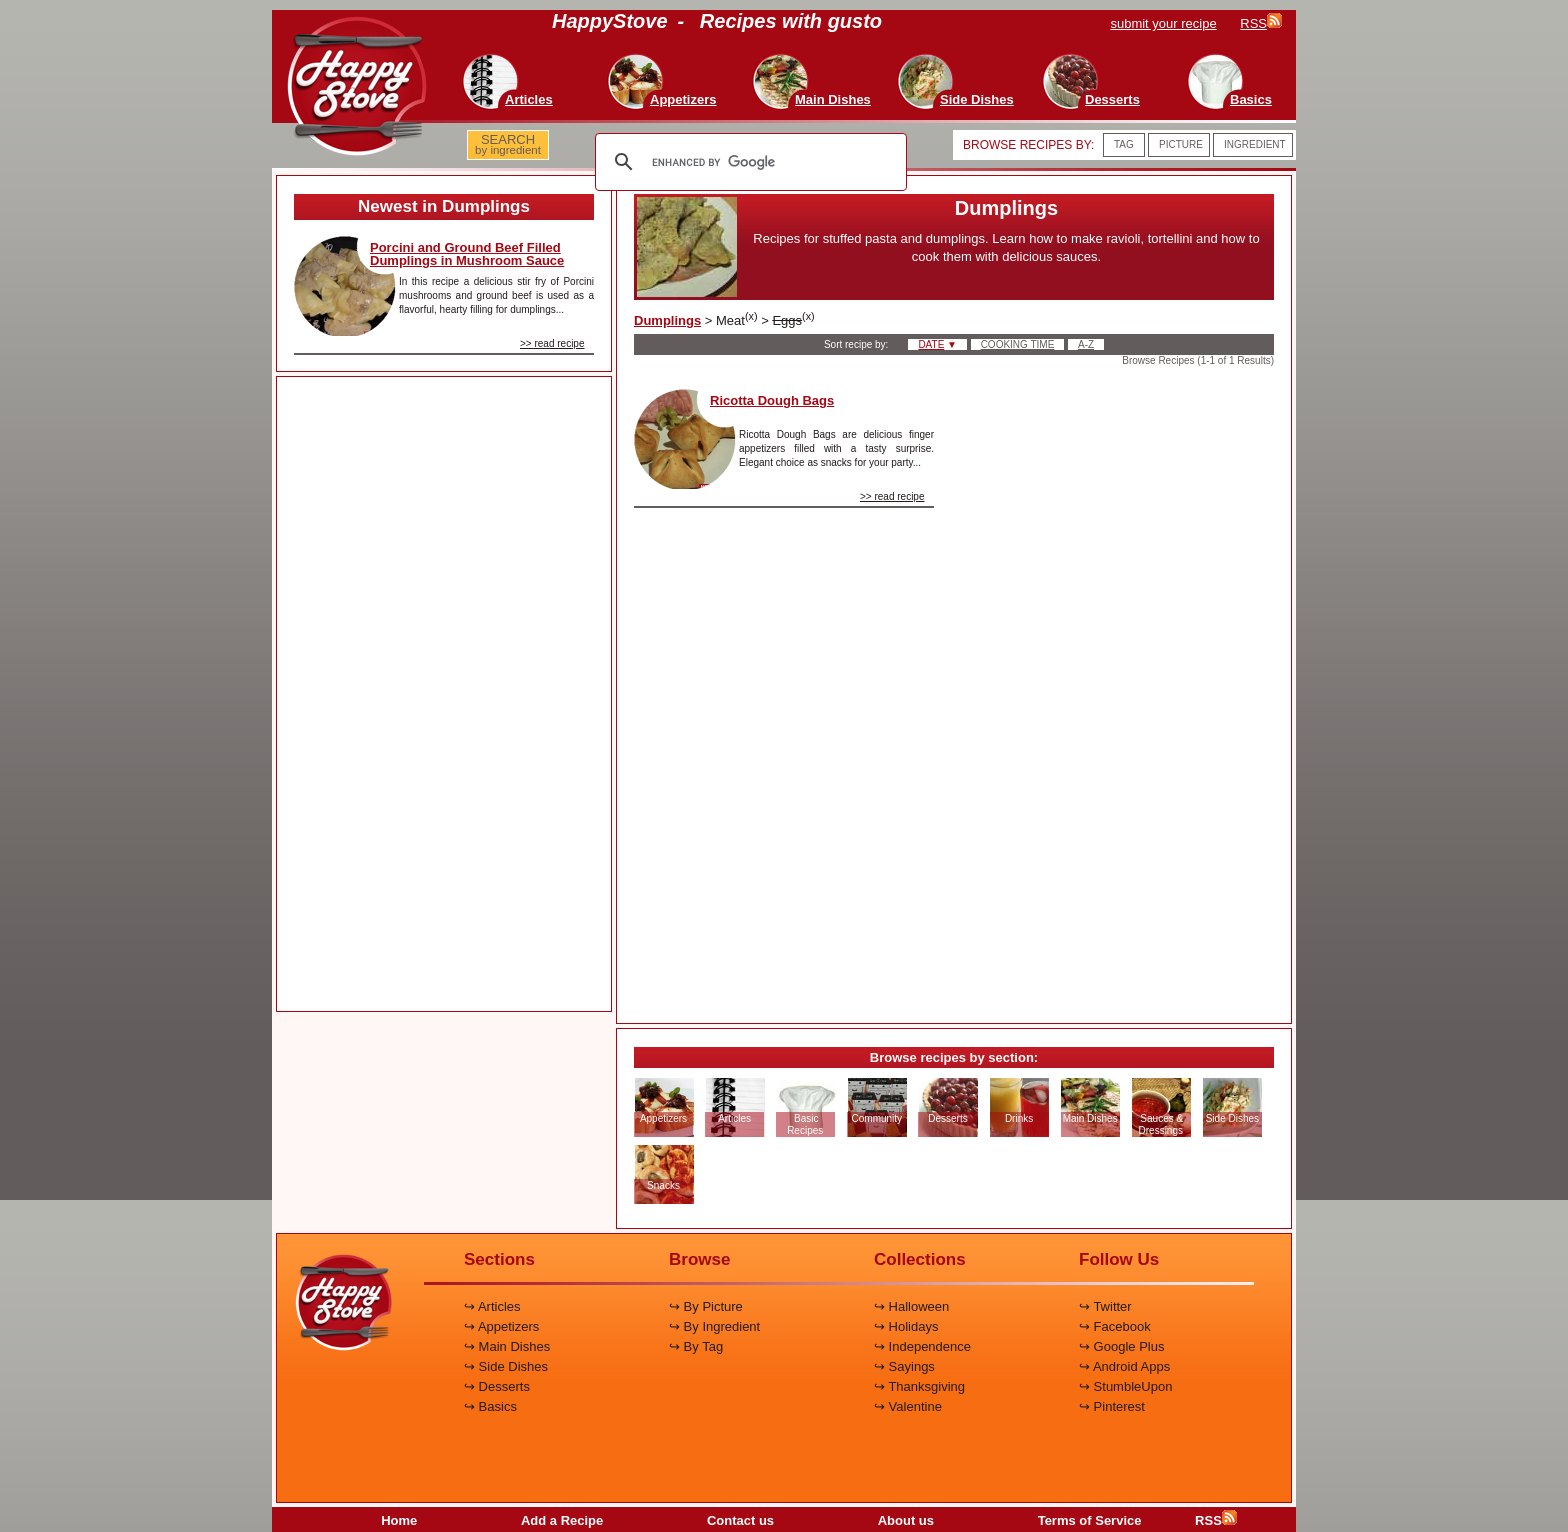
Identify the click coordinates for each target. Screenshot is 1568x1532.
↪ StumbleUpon (1125, 1386)
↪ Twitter (1105, 1306)
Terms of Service (1090, 1520)
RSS (1216, 1520)
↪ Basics (490, 1406)
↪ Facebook (1115, 1326)
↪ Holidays (906, 1326)
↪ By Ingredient (714, 1326)
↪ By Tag (696, 1346)
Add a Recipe (562, 1520)
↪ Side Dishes (506, 1366)
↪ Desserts (497, 1386)
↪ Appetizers (501, 1326)
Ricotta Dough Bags (772, 400)
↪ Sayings (904, 1366)
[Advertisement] (444, 695)
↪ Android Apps (1124, 1366)
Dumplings (667, 320)
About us (906, 1520)
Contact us (740, 1520)
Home (399, 1520)
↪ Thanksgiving (919, 1386)
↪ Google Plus (1121, 1346)
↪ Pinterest (1112, 1406)
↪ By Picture (706, 1306)
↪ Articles (492, 1306)
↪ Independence (922, 1346)
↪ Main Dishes (507, 1346)
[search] (748, 162)
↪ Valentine (908, 1406)
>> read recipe (552, 343)
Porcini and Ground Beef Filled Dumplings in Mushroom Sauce (467, 254)
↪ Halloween (911, 1306)
